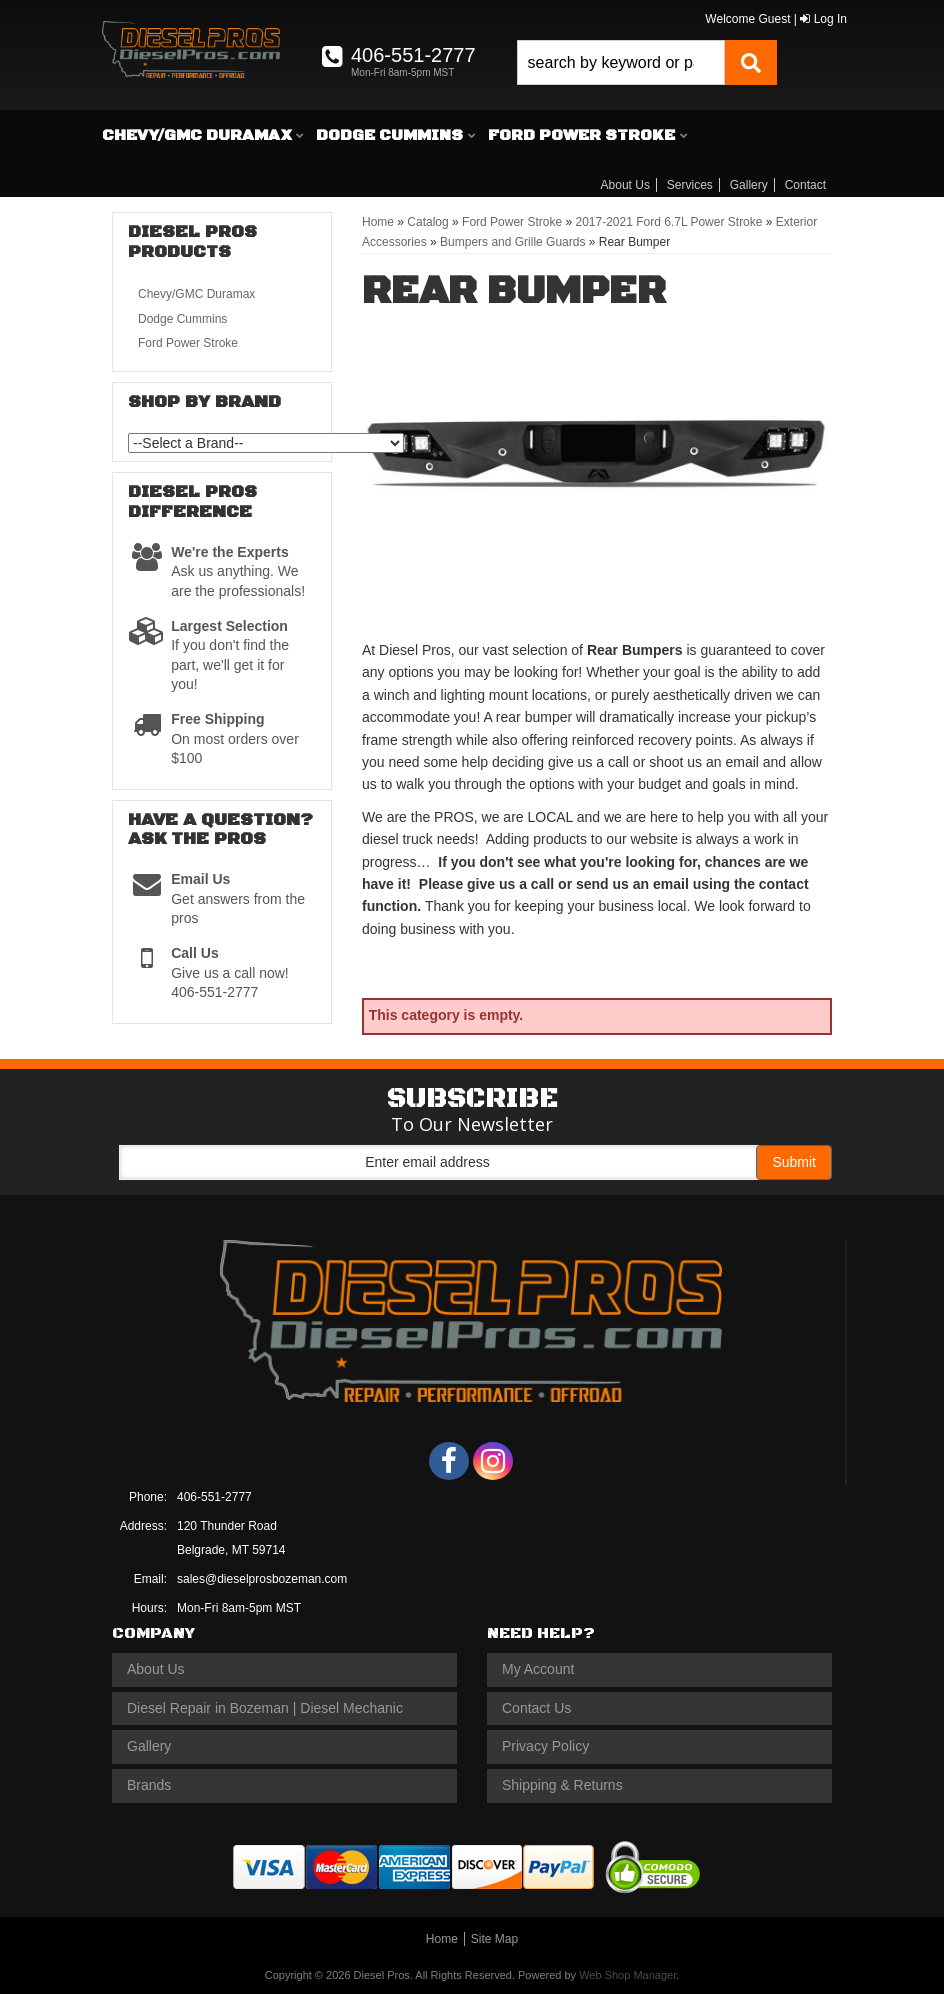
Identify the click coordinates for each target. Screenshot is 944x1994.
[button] (647, 62)
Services (690, 185)
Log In (823, 19)
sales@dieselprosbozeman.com (262, 1579)
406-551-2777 (214, 1497)
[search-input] (621, 62)
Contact (805, 185)
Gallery (749, 185)
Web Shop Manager (627, 1975)
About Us (625, 185)
